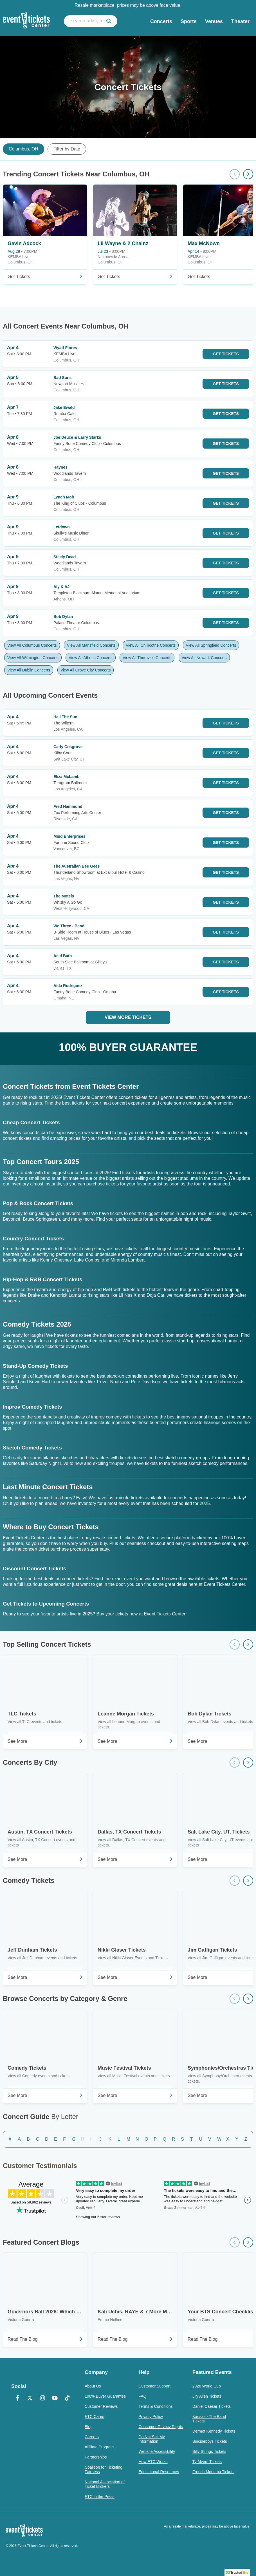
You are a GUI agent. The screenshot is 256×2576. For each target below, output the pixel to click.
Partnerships (96, 2457)
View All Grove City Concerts (85, 670)
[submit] (108, 21)
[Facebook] (17, 2398)
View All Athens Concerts (90, 657)
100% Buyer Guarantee (105, 2396)
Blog (89, 2426)
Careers (92, 2437)
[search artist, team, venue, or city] (90, 21)
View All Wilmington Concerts (33, 657)
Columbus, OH (23, 149)
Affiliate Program (99, 2447)
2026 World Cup (206, 2386)
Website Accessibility (156, 2451)
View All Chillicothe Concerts (151, 645)
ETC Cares (94, 2416)
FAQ (142, 2396)
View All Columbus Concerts (32, 645)
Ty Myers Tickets (207, 2461)
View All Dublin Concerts (28, 670)
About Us (93, 2386)
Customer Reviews (101, 2406)
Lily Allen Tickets (206, 2396)
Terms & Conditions (155, 2406)
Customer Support (154, 2386)
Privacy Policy (150, 2416)
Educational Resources (158, 2471)
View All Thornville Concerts (147, 657)
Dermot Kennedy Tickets (213, 2431)
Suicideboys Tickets (209, 2441)
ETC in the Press (99, 2496)
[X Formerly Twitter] (30, 2398)
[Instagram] (42, 2398)
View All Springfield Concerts (211, 645)
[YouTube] (55, 2398)
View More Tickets (128, 1017)
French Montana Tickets (213, 2471)
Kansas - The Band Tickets (209, 2418)
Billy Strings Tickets (209, 2451)
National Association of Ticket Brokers (105, 2484)
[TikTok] (67, 2398)
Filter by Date (66, 149)
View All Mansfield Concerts (91, 645)
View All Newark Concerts (204, 657)
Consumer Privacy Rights (160, 2426)
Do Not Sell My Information (151, 2439)
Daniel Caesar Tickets (211, 2406)
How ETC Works (152, 2461)
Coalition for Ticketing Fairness (103, 2469)
